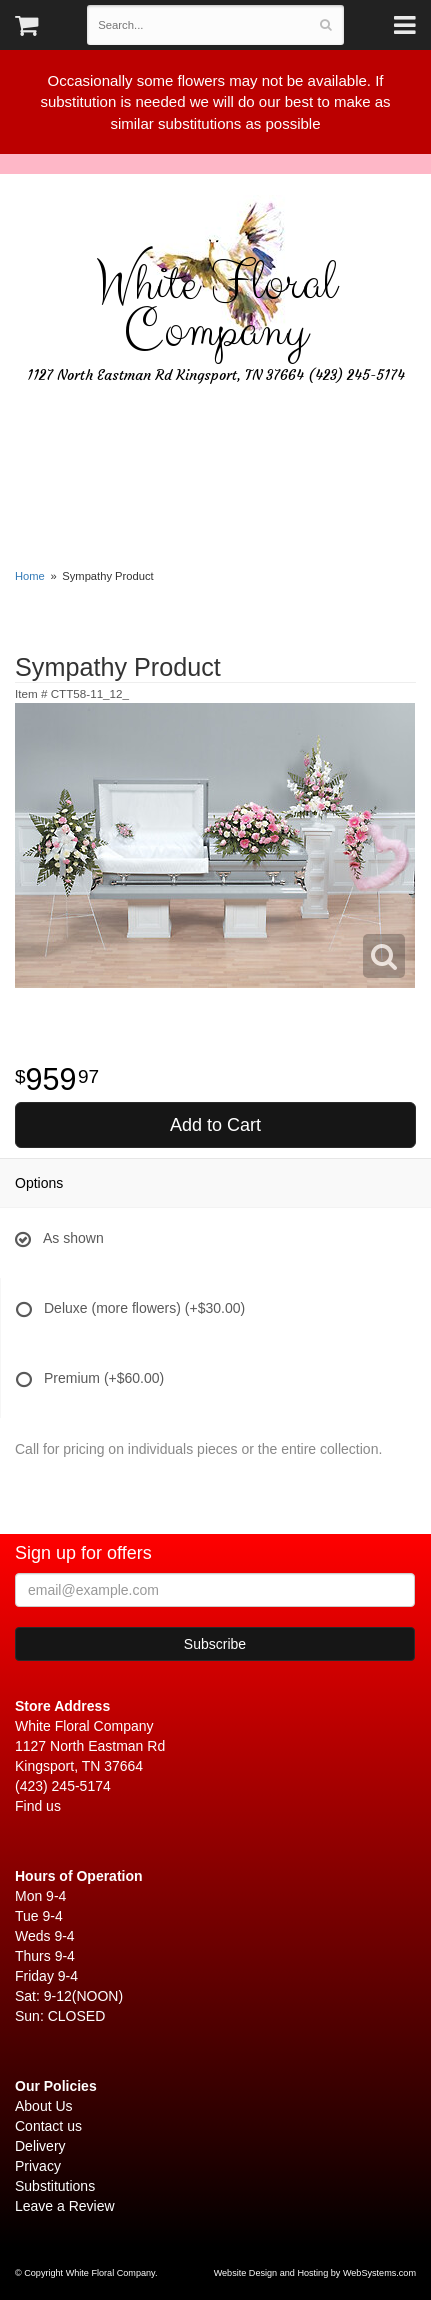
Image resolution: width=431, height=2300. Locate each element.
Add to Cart (215, 1125)
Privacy (38, 2166)
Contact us (48, 2126)
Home (30, 576)
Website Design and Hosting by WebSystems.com (315, 2273)
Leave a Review (65, 2206)
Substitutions (55, 2186)
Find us (38, 1806)
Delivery (40, 2146)
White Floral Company (216, 308)
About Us (44, 2106)
